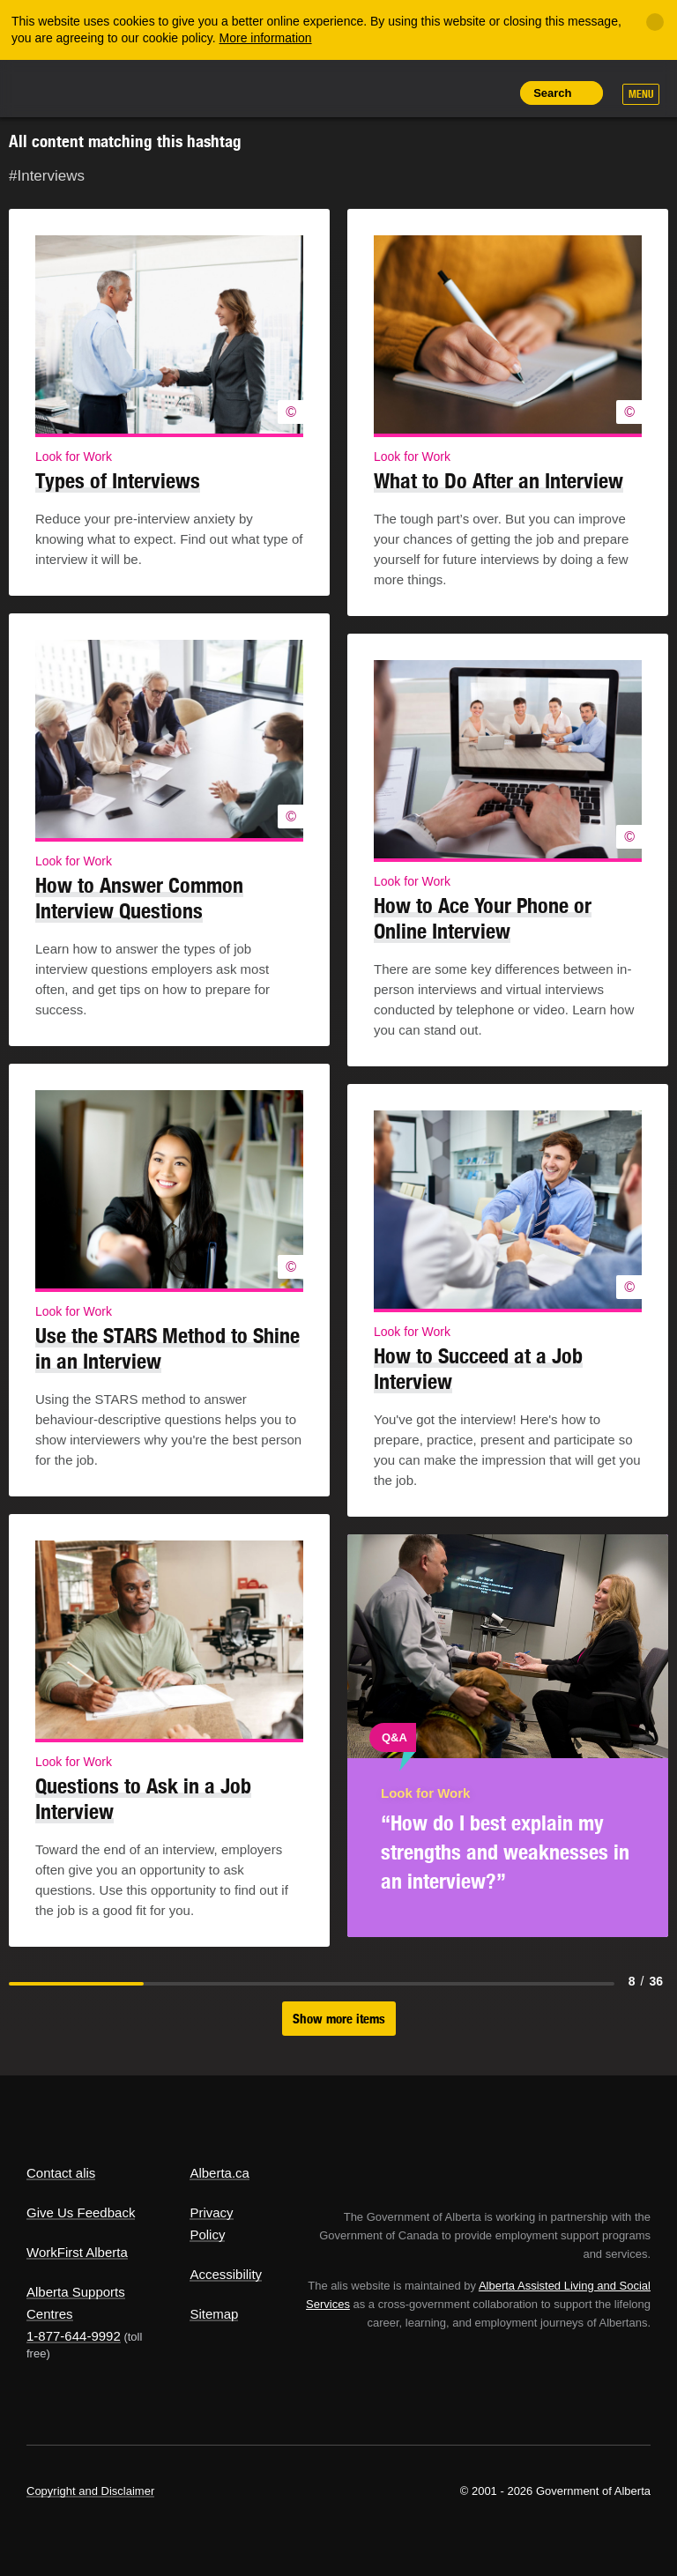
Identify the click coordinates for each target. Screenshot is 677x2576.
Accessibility (226, 2274)
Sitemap (214, 2313)
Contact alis (60, 2172)
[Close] (655, 22)
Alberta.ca (219, 2172)
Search (552, 93)
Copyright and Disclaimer (90, 2491)
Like (452, 91)
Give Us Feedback (80, 2212)
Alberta (60, 87)
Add (411, 92)
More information (265, 38)
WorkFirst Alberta (77, 2252)
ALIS (144, 87)
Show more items (339, 2018)
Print (491, 92)
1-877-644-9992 (73, 2335)
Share (372, 92)
